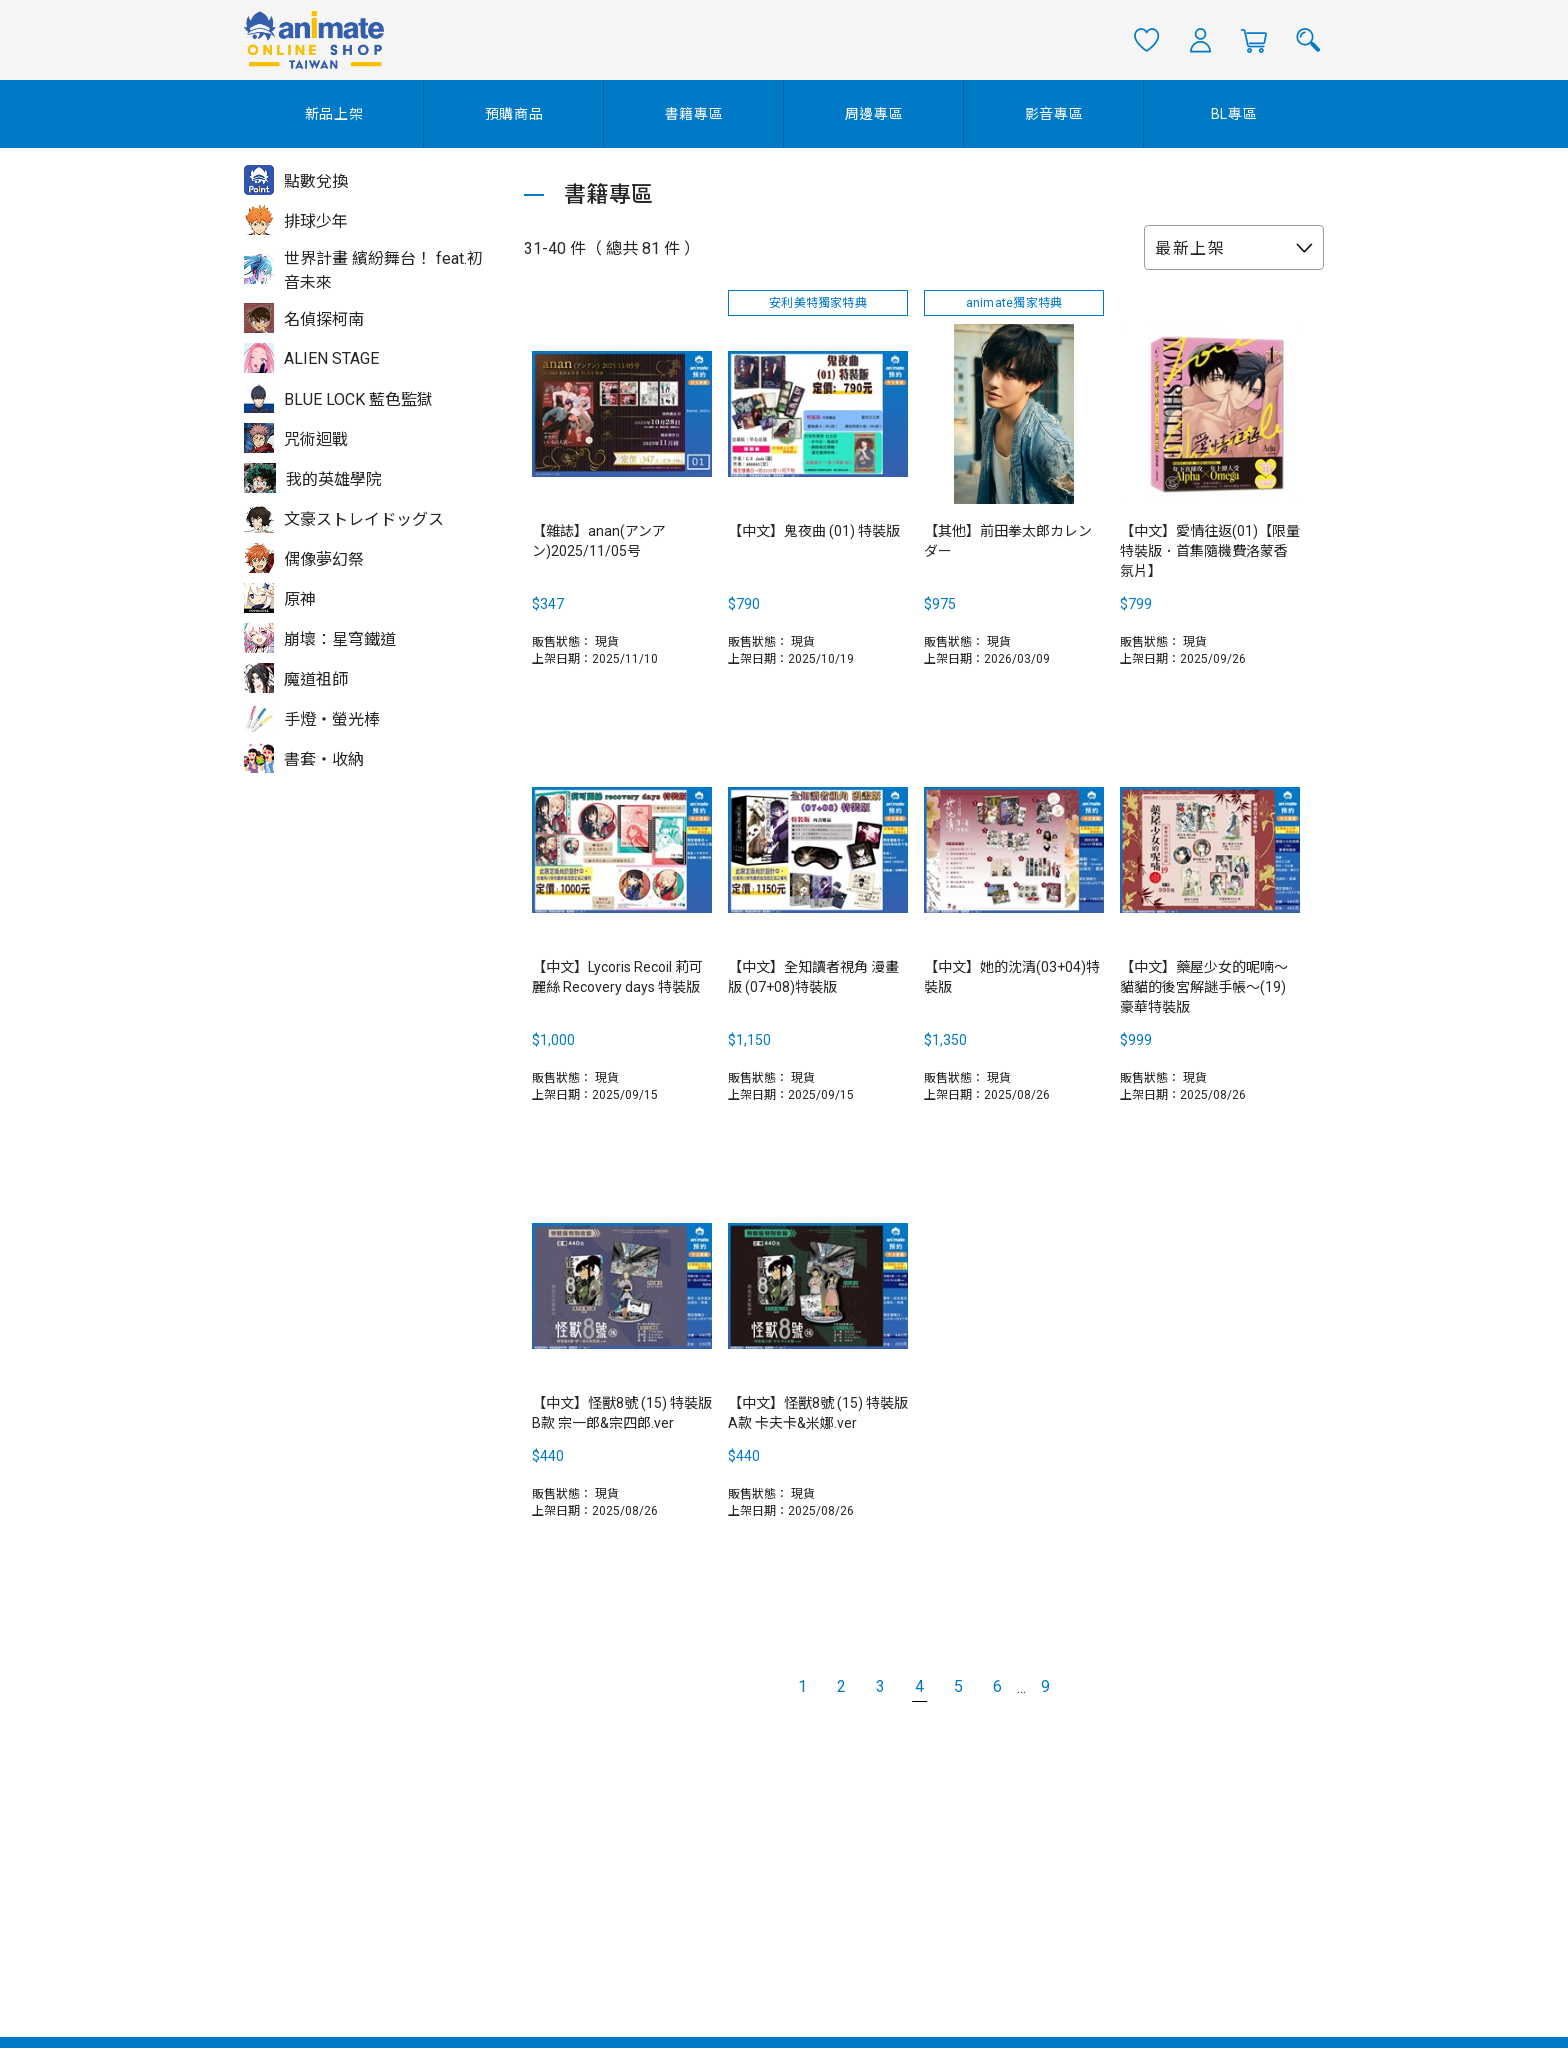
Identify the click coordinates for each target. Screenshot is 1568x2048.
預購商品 (514, 114)
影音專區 (1054, 114)
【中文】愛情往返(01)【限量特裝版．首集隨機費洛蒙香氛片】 (1210, 551)
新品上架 (334, 114)
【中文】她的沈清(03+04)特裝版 (1012, 977)
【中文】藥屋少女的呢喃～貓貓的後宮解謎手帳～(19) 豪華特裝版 (1204, 987)
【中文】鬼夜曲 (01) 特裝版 (814, 531)
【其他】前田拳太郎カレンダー (1008, 541)
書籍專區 (694, 114)
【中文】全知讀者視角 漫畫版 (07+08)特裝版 (813, 977)
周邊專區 (874, 114)
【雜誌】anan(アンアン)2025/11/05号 (599, 541)
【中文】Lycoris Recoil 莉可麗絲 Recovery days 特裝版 (617, 977)
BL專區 (1234, 114)
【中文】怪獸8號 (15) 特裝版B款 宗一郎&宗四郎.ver (622, 1413)
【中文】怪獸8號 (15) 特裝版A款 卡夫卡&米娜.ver (818, 1413)
